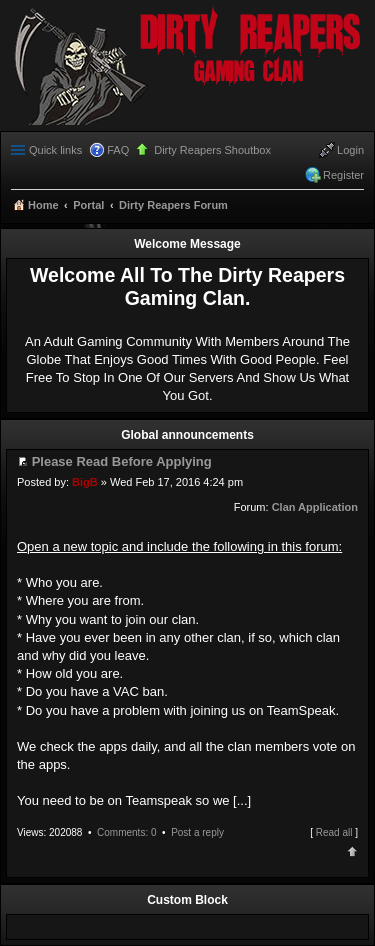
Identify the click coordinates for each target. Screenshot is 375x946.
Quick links (55, 150)
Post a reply (197, 832)
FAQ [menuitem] (118, 150)
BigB (85, 482)
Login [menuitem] (350, 150)
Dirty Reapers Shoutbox (212, 150)
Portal (88, 205)
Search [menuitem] (356, 207)
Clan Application (315, 507)
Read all (334, 832)
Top (352, 852)
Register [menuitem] (343, 175)
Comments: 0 (126, 832)
